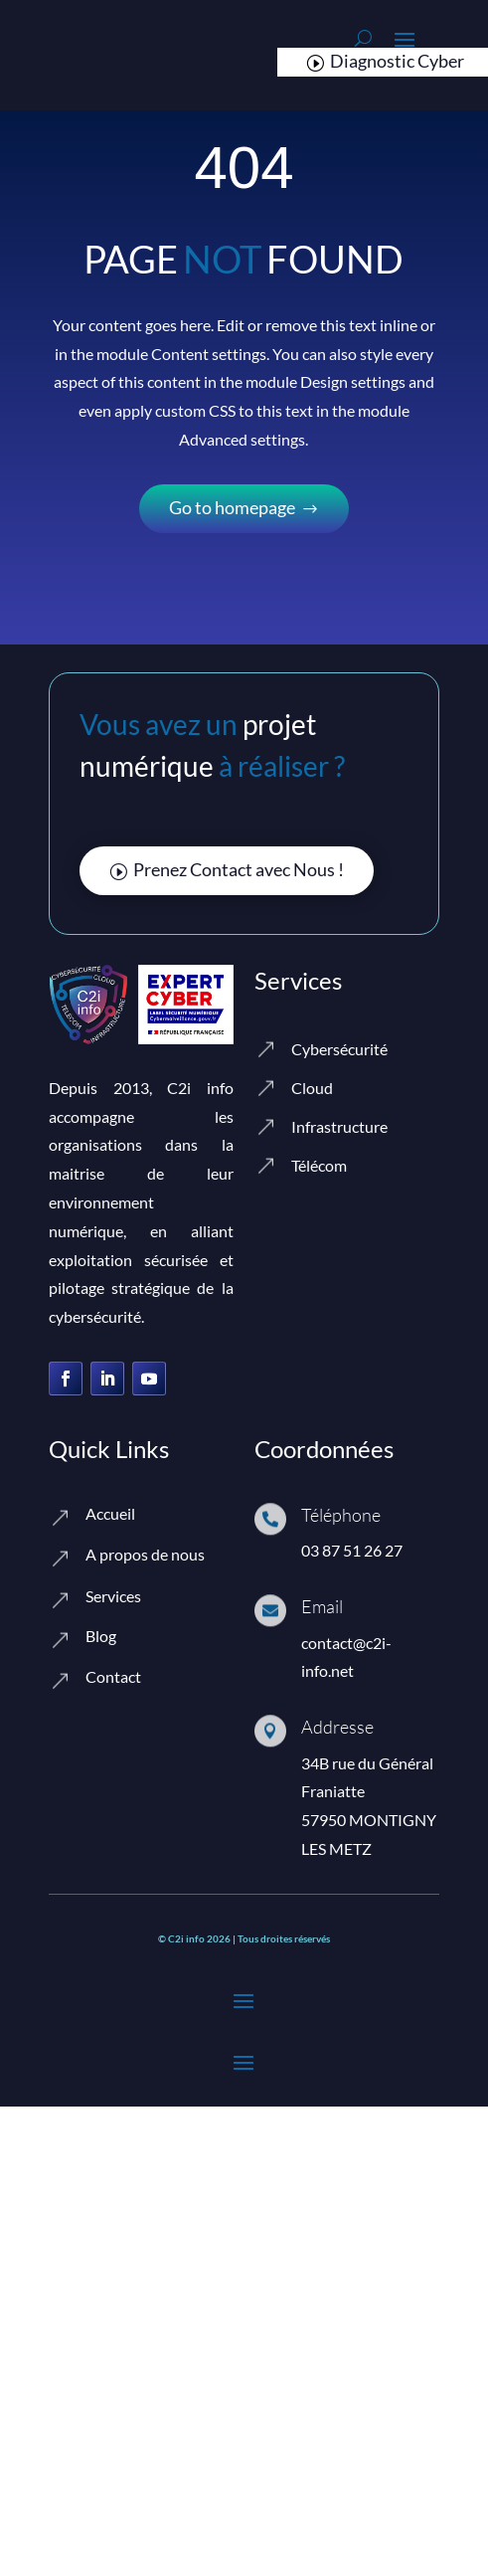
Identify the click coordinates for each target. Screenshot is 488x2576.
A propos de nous (145, 1554)
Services (113, 1595)
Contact (113, 1676)
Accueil (110, 1513)
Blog (100, 1635)
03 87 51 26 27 (352, 1550)
